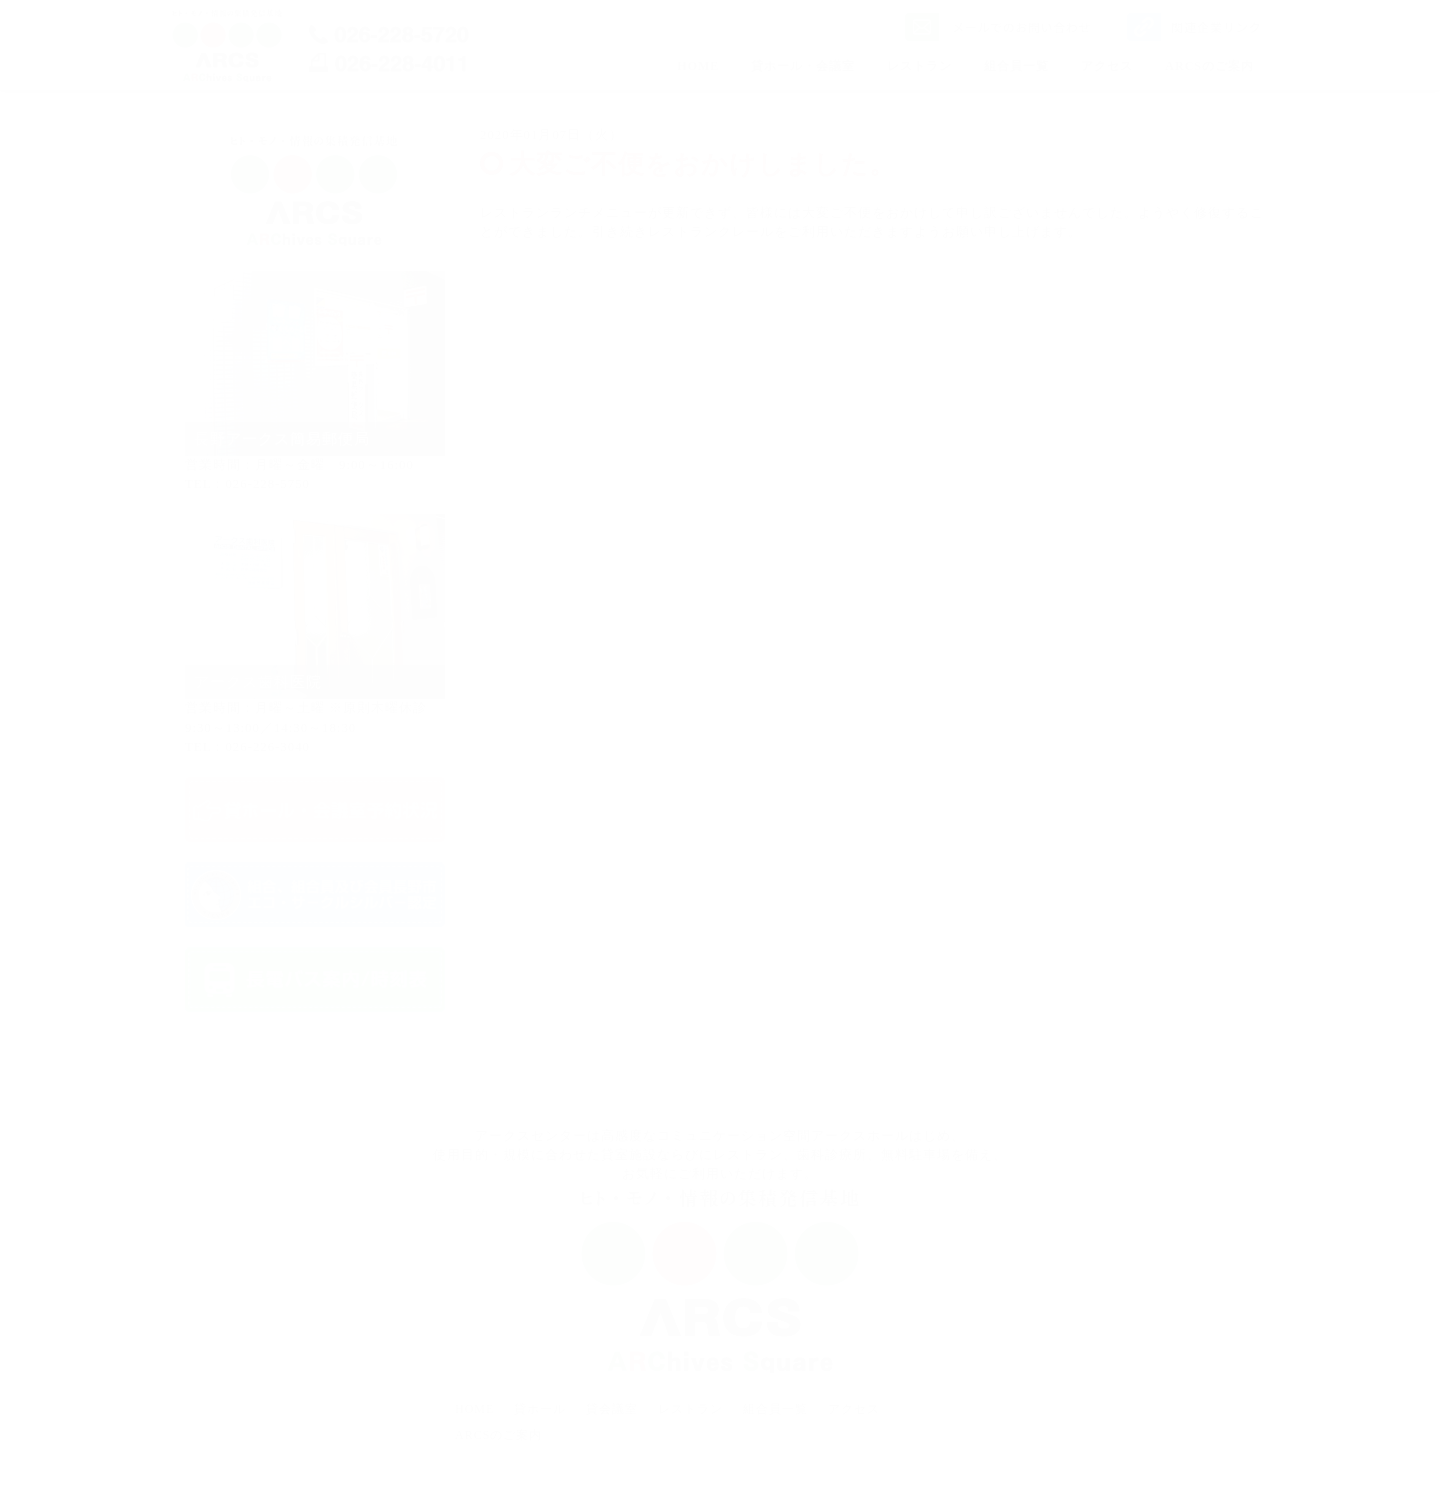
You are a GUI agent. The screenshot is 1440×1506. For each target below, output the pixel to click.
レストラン (919, 66)
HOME (698, 66)
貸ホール (540, 1409)
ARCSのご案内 (1209, 66)
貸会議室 (612, 1409)
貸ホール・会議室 (803, 66)
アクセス (1107, 66)
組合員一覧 (1016, 66)
